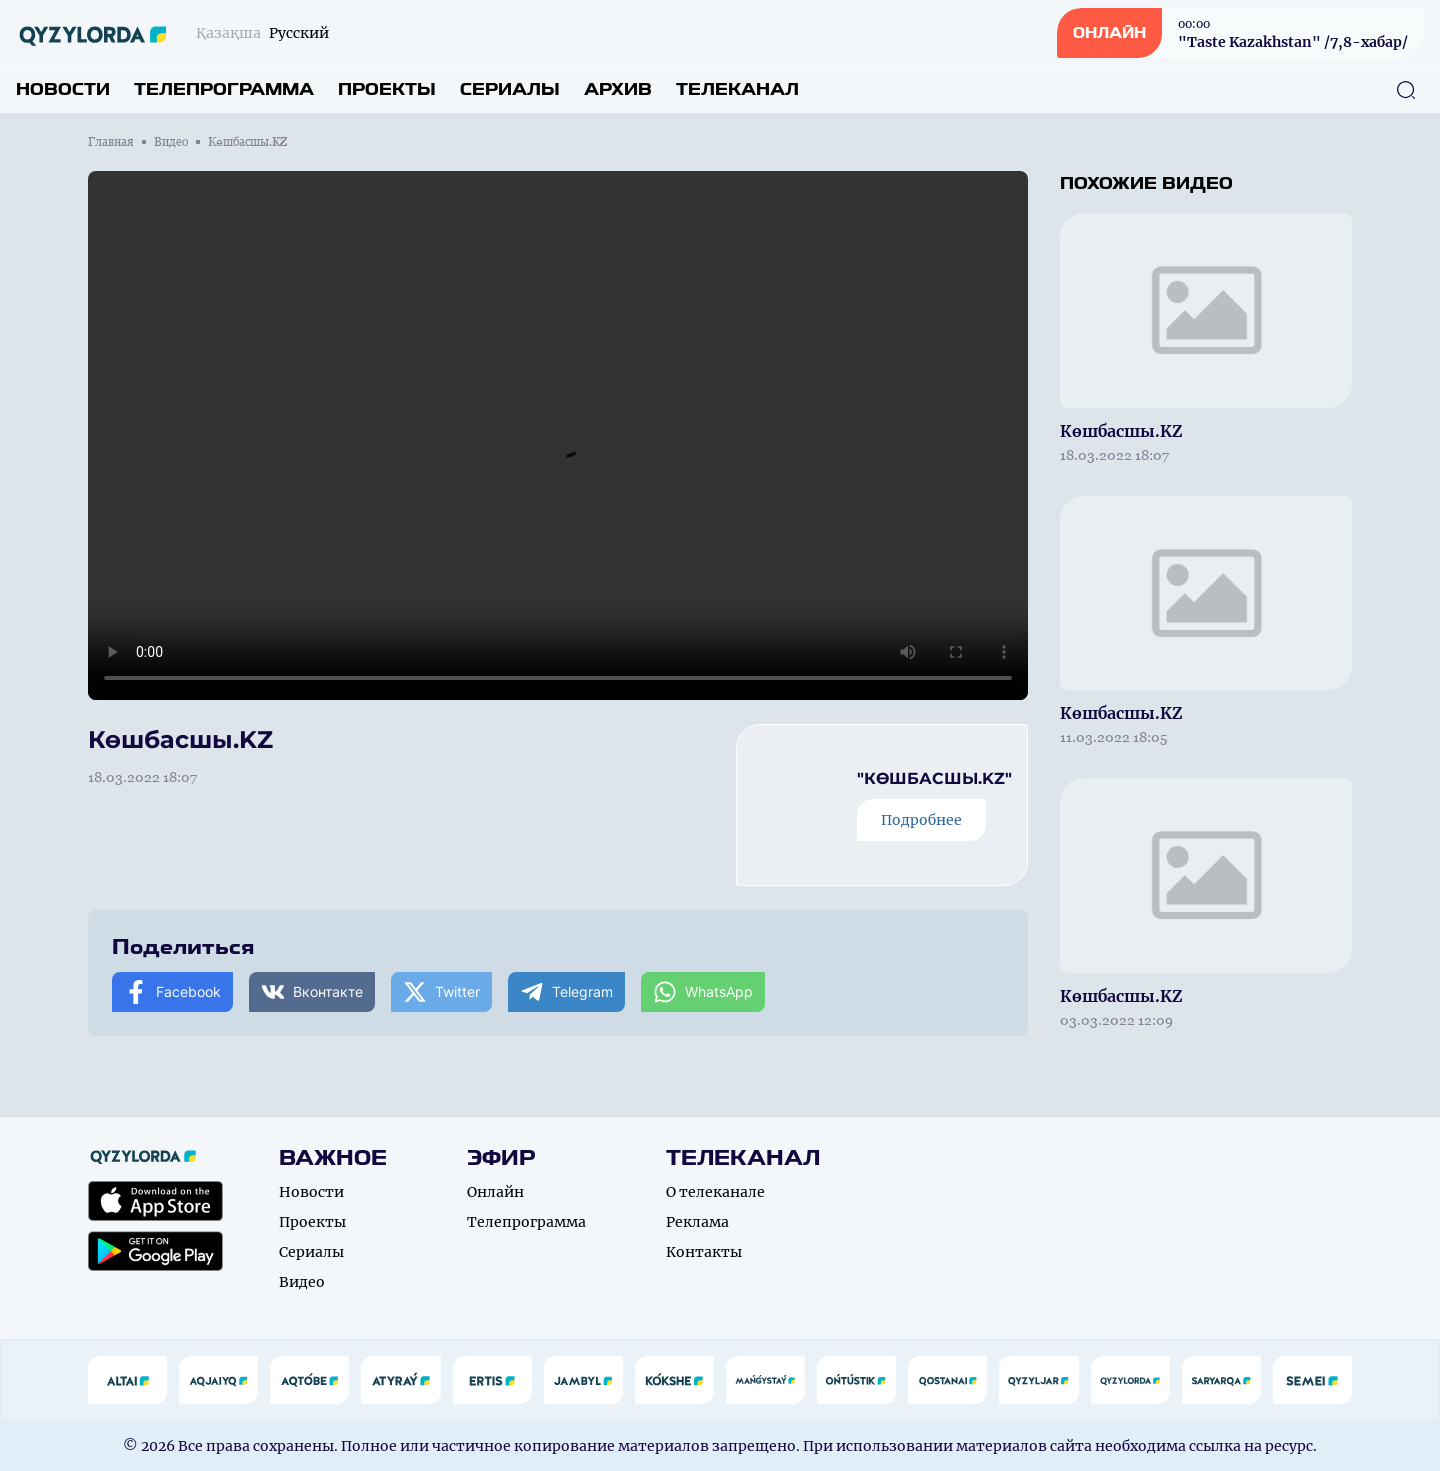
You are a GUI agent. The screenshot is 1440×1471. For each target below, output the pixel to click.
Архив (618, 89)
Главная (111, 142)
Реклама (697, 1222)
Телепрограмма (224, 89)
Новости (63, 89)
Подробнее (921, 820)
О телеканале (715, 1192)
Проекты (387, 89)
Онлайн (495, 1192)
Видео (171, 142)
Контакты (704, 1252)
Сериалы (510, 89)
